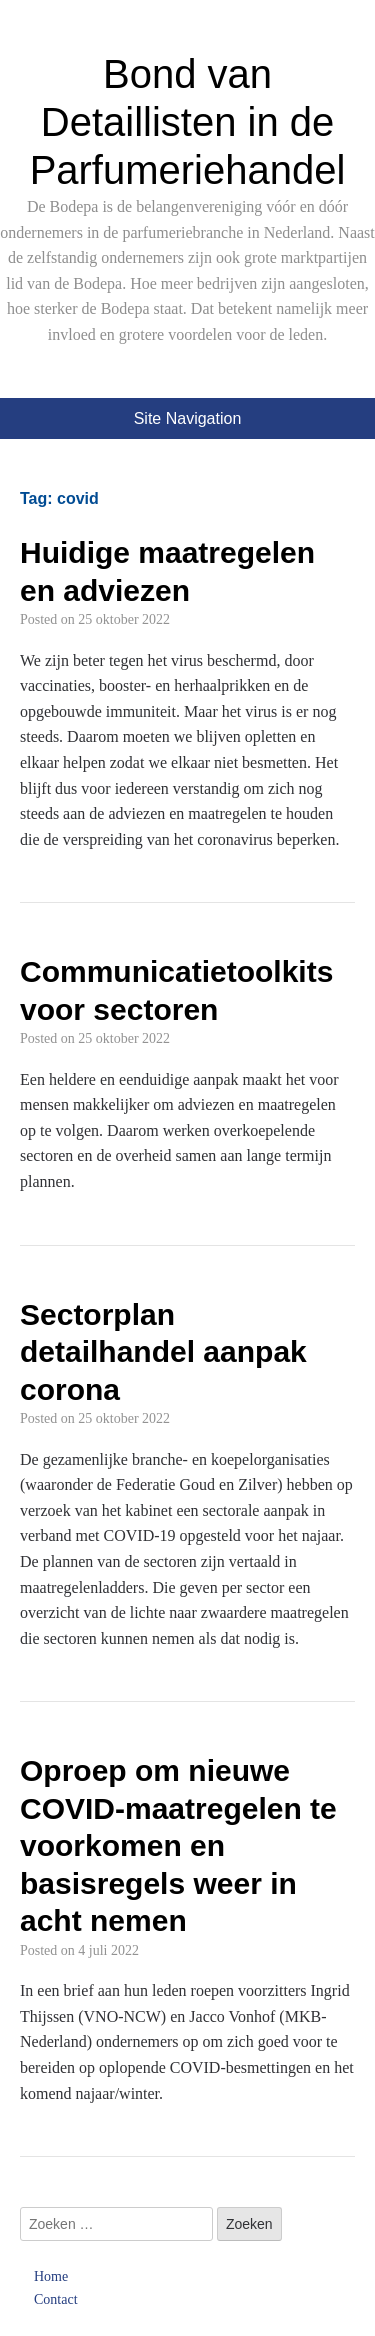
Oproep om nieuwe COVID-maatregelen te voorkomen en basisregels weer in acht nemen (178, 1845)
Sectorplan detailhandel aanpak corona (163, 1352)
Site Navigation (188, 418)
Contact (56, 2299)
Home (51, 2276)
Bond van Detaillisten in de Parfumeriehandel (188, 122)
